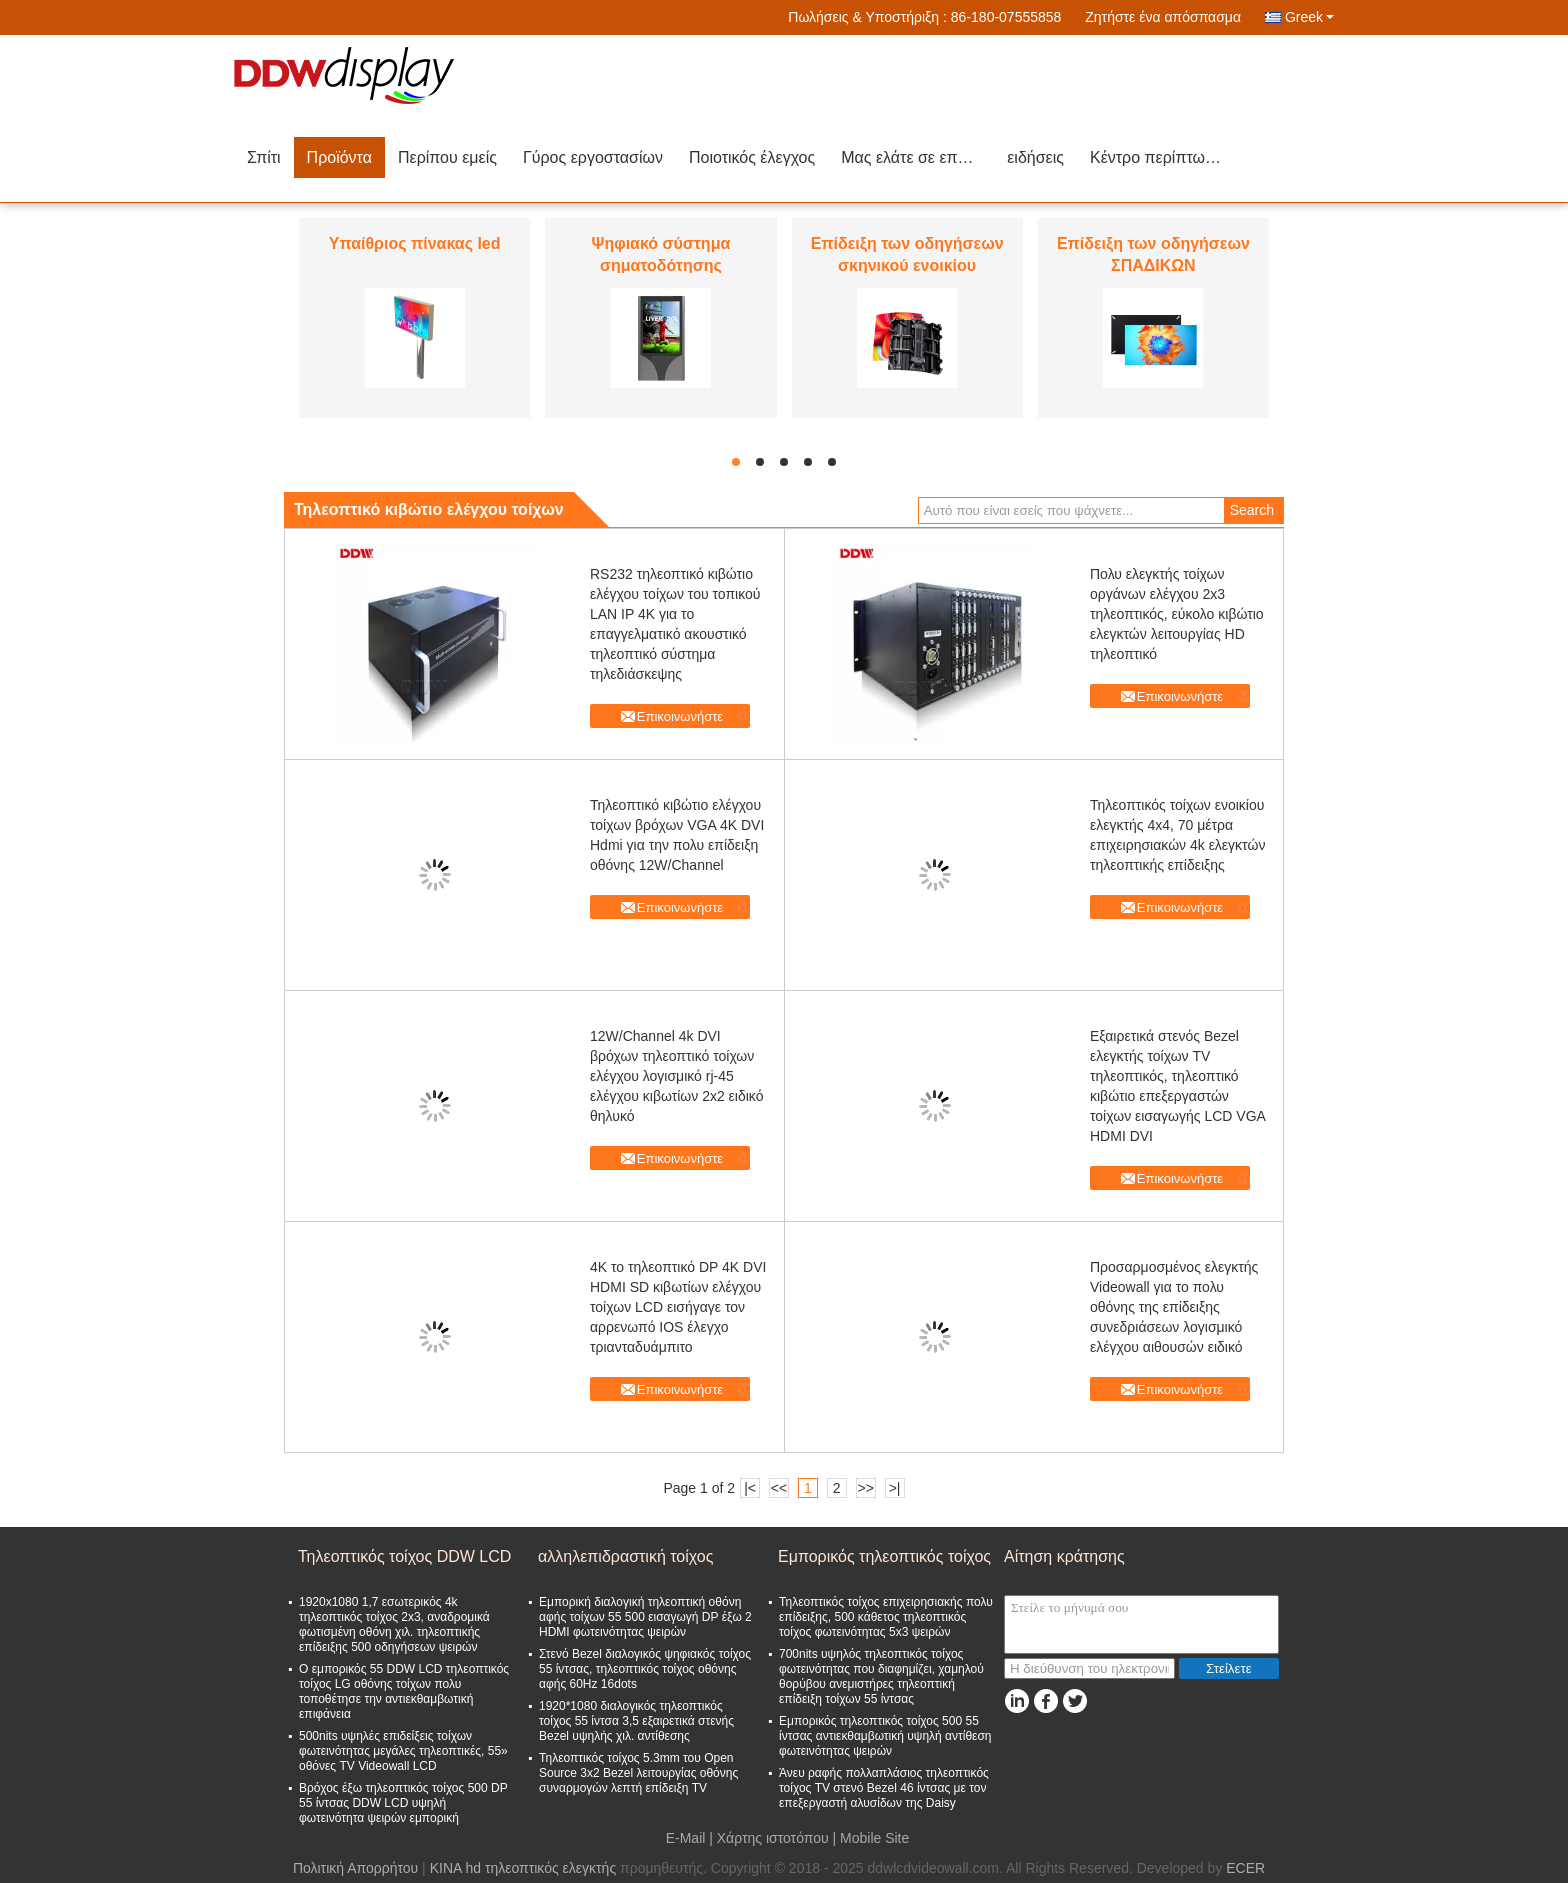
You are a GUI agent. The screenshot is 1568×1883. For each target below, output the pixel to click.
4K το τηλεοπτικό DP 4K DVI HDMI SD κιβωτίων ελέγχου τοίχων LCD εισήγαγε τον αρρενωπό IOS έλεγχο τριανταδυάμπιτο (678, 1307)
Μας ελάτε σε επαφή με (917, 157)
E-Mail (686, 1838)
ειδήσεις (1035, 157)
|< (750, 1488)
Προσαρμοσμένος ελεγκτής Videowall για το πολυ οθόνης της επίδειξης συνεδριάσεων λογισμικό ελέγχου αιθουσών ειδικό (1174, 1307)
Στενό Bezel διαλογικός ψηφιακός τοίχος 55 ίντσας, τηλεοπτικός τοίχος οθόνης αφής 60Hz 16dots (645, 1669)
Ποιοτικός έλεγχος (752, 157)
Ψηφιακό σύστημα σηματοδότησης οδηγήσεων (660, 265)
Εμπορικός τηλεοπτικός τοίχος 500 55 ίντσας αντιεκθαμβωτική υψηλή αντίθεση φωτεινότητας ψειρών (885, 1736)
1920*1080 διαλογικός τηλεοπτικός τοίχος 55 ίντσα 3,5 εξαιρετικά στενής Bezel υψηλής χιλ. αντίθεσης (636, 1721)
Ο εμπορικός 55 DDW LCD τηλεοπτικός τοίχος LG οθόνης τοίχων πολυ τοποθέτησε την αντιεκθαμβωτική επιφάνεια (404, 1691)
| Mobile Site (871, 1838)
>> (865, 1488)
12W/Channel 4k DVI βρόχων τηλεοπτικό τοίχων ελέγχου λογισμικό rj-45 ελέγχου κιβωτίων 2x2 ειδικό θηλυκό (676, 1076)
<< (779, 1488)
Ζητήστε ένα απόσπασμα (1163, 17)
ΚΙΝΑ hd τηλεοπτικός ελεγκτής (523, 1868)
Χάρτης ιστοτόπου (773, 1838)
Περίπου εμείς (447, 157)
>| (895, 1488)
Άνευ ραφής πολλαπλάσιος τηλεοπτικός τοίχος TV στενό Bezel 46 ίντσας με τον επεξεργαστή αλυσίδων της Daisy (884, 1788)
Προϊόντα (339, 157)
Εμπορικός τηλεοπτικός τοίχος (884, 1556)
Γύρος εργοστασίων (593, 157)
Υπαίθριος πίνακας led (415, 243)
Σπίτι (264, 157)
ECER (1245, 1868)
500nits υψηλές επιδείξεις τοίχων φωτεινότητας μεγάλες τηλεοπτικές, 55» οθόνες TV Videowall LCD (403, 1751)
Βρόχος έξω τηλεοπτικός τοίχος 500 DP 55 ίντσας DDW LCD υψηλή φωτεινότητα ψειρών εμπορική (403, 1803)
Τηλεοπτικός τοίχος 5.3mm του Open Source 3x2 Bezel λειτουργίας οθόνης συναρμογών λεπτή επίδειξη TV (638, 1773)
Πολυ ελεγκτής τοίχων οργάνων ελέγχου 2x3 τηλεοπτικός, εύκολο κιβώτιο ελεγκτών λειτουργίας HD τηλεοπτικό (1177, 614)
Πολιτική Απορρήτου (355, 1868)
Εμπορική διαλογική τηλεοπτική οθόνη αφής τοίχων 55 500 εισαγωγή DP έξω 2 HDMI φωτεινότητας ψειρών (645, 1617)
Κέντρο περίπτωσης (1161, 157)
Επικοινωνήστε (680, 716)
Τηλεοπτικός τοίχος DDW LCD (404, 1556)
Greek (1309, 17)
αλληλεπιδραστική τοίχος (625, 1556)
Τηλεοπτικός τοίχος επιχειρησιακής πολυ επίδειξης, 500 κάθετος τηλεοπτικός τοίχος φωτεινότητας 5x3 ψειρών (886, 1617)
